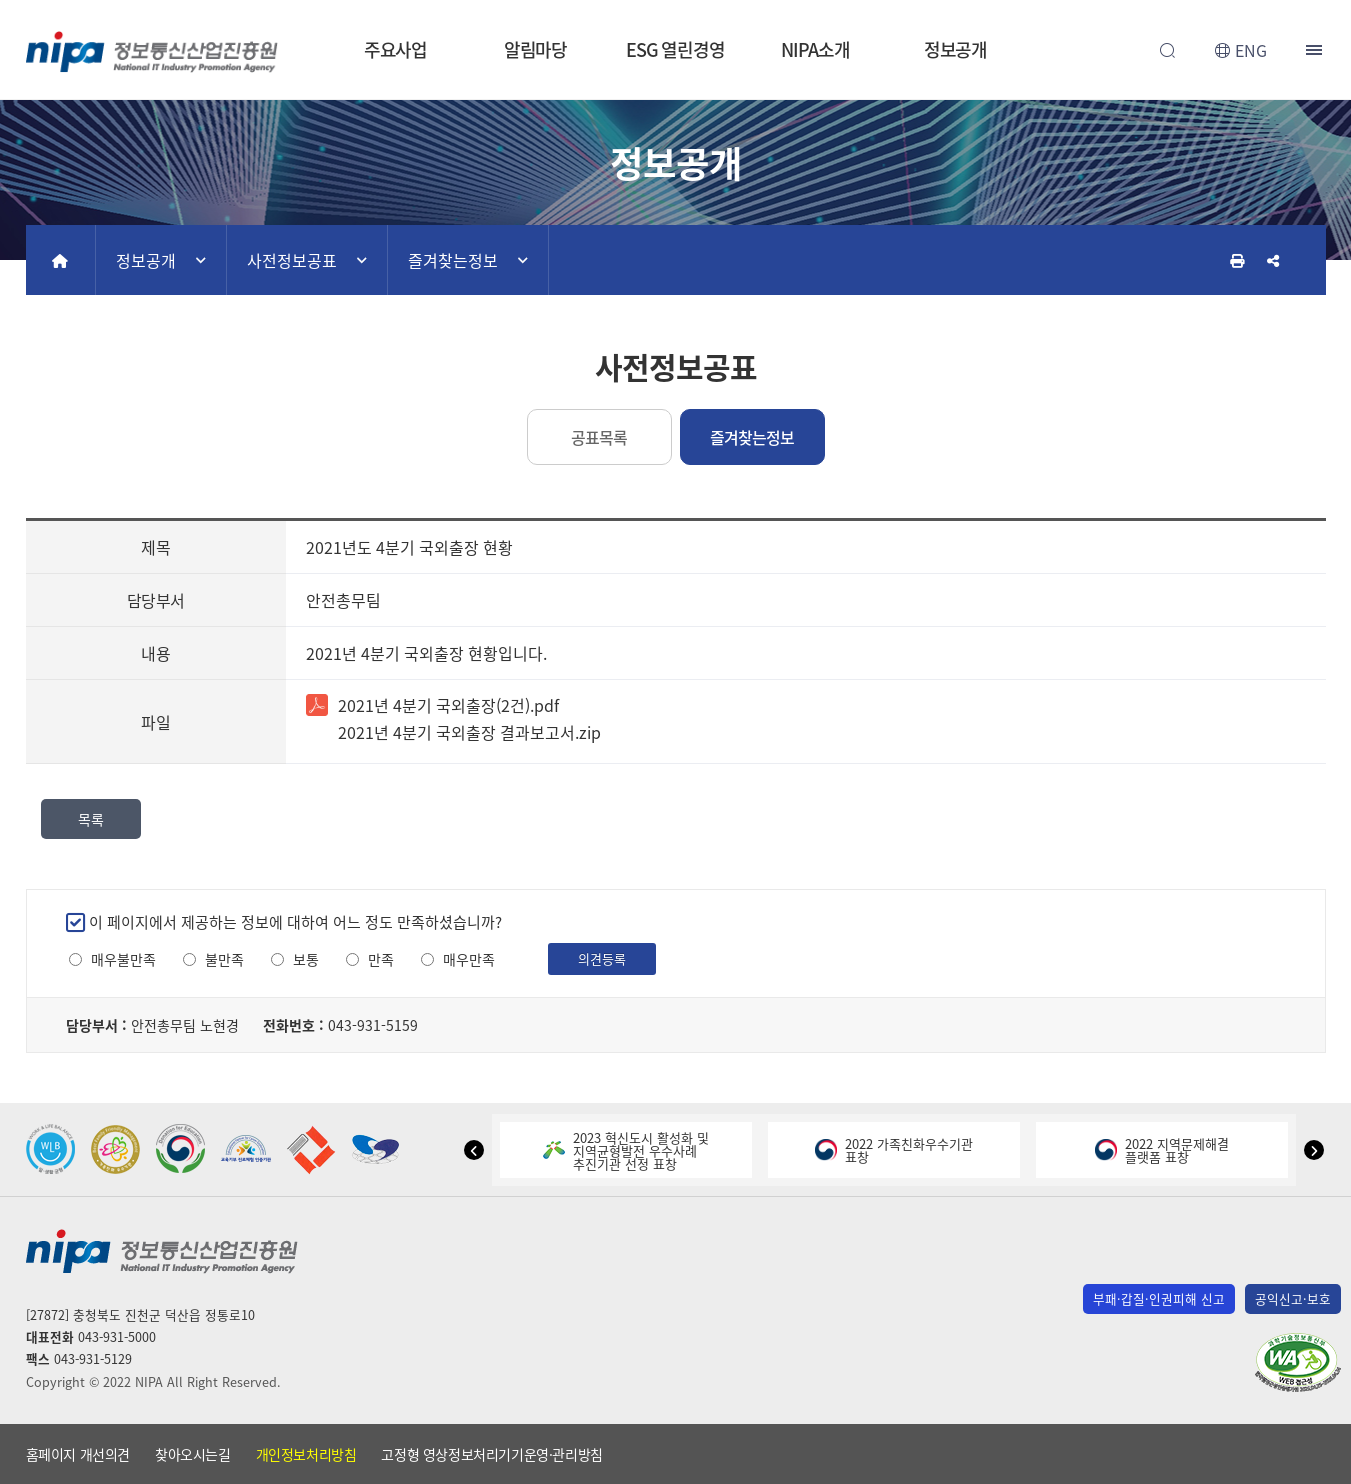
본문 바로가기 (675, 0)
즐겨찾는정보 (453, 260)
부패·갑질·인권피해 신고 (1159, 1298)
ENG (1251, 50)
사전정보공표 (292, 260)
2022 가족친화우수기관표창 (894, 1150)
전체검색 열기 (1168, 50)
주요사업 (396, 49)
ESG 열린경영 (675, 49)
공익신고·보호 (1293, 1298)
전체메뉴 (1316, 50)
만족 (381, 959)
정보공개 (956, 49)
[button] (474, 1150)
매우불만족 (123, 959)
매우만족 (469, 959)
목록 (91, 819)
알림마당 (536, 49)
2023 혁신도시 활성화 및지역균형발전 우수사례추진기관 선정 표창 (626, 1150)
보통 (306, 959)
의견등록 (602, 958)
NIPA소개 (815, 49)
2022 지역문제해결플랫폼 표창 (1162, 1150)
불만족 (224, 959)
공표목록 (599, 437)
